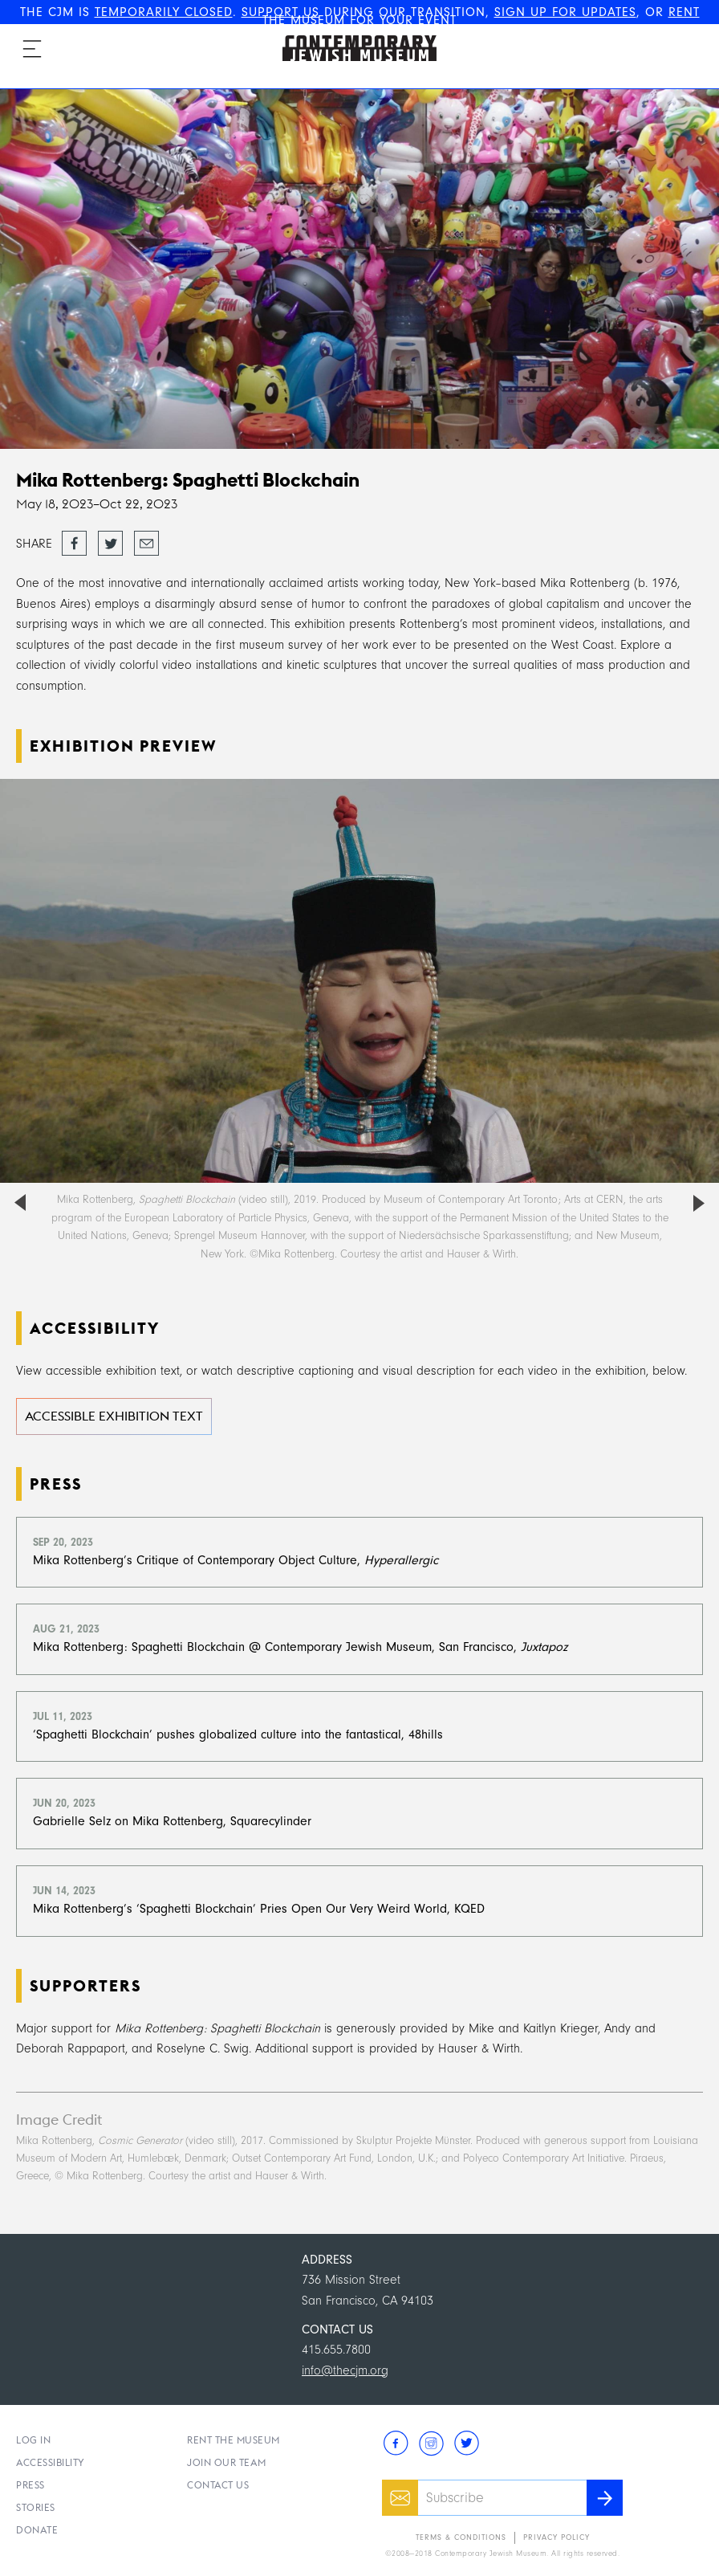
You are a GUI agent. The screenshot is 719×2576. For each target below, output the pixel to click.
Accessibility (50, 2462)
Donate (37, 2530)
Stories (35, 2507)
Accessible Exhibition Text (114, 1416)
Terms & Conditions (461, 2537)
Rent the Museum (233, 2440)
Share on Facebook (74, 544)
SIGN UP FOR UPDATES (565, 12)
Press (30, 2485)
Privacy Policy (556, 2537)
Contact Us (218, 2485)
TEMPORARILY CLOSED (164, 12)
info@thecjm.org (345, 2370)
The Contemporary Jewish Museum (352, 35)
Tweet (110, 539)
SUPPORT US (280, 12)
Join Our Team (226, 2462)
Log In (33, 2440)
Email (146, 539)
